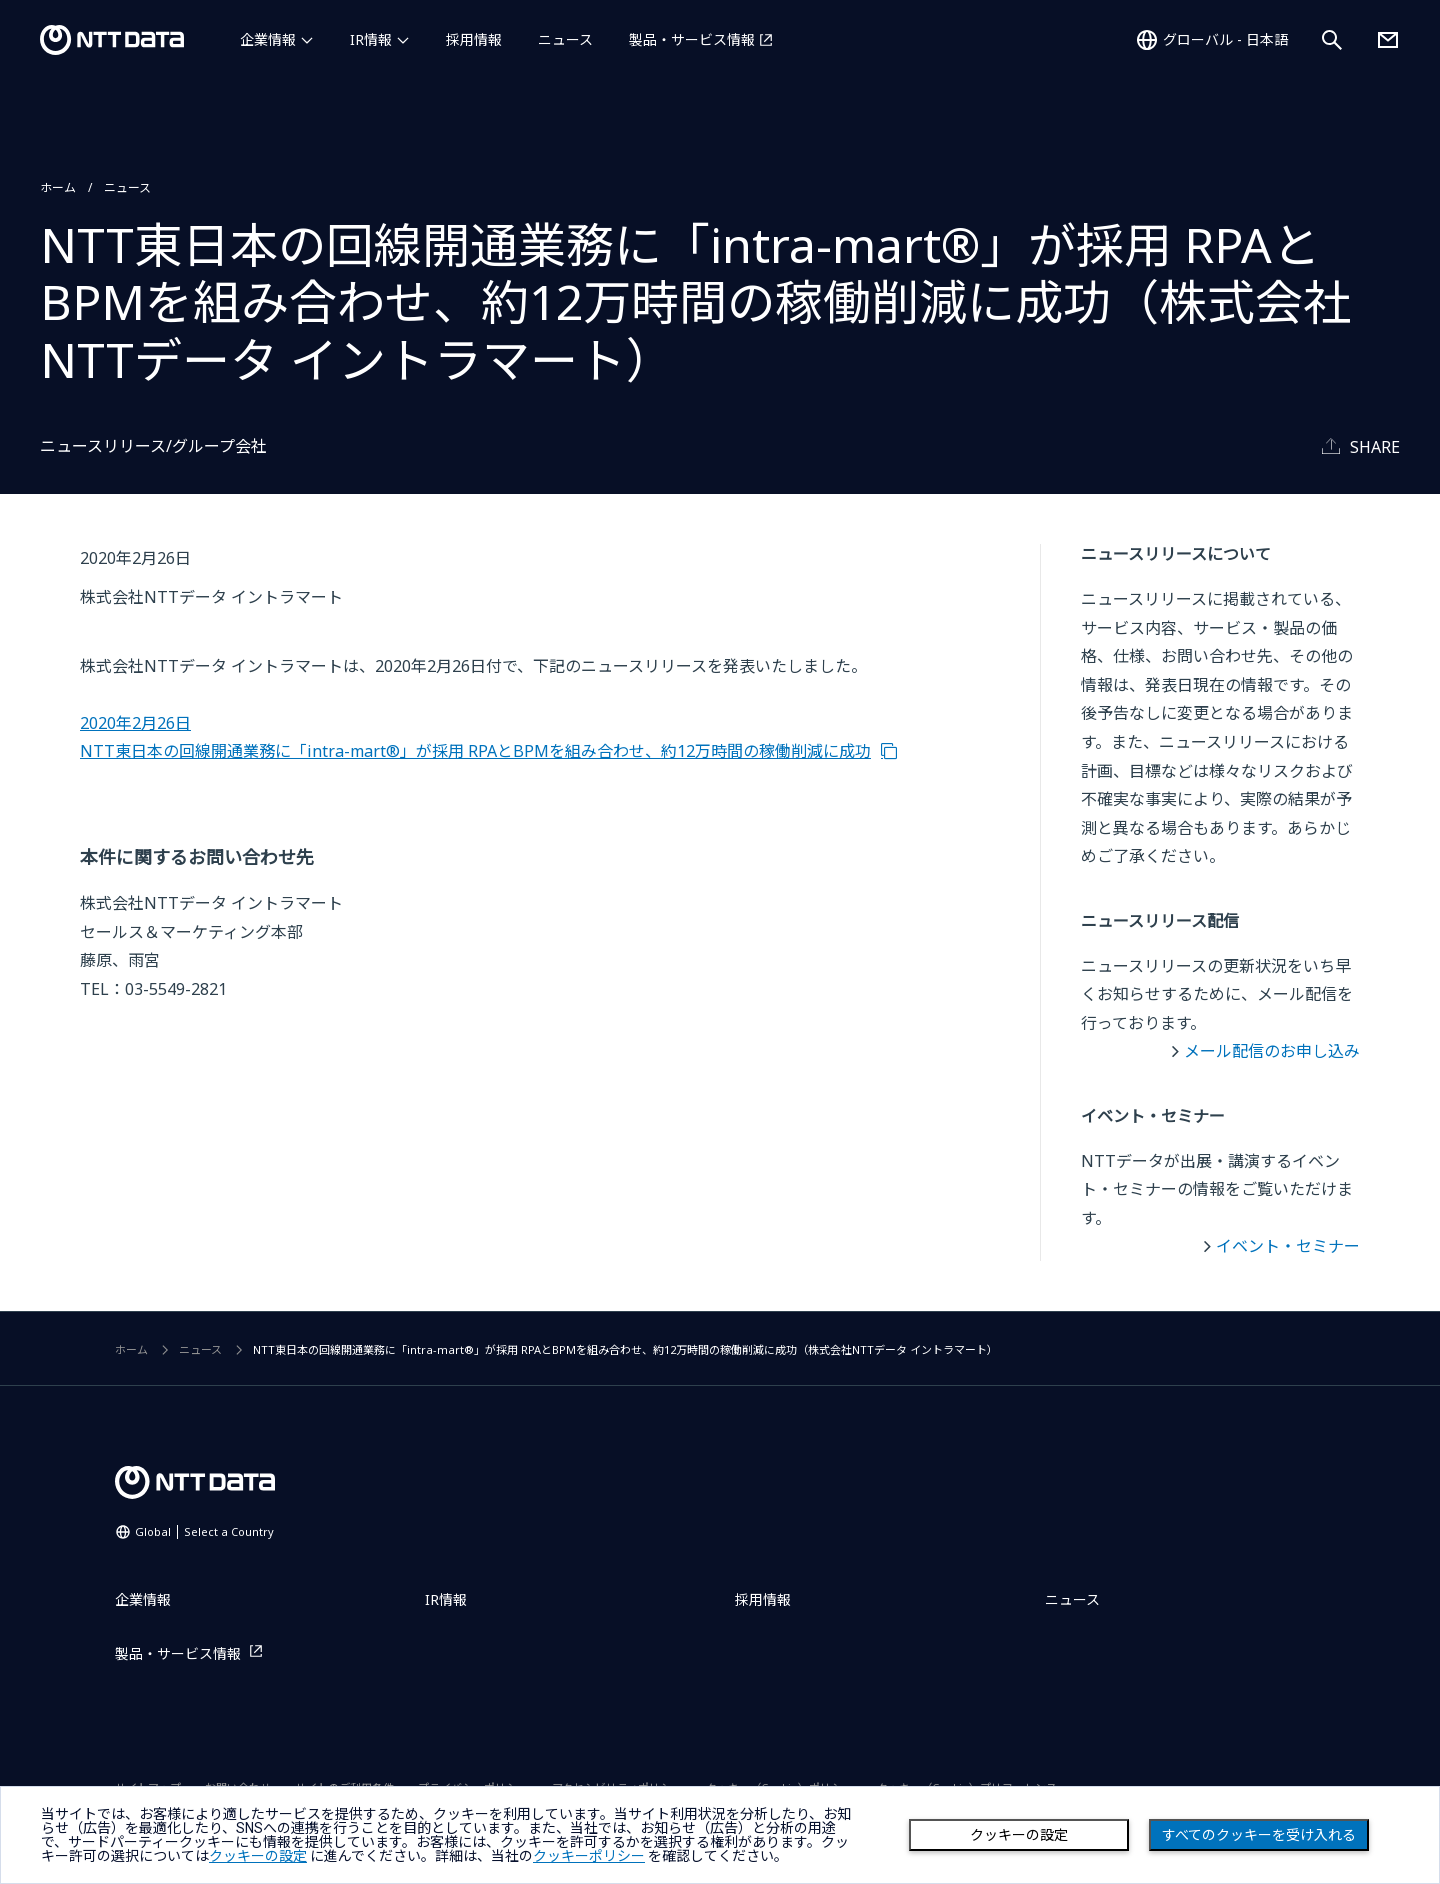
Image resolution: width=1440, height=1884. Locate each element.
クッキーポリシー (589, 1856)
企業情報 (268, 39)
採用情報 (474, 39)
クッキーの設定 (1019, 1835)
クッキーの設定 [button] (258, 1856)
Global (204, 1531)
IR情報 (371, 39)
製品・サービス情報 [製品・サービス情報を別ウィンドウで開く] (692, 39)
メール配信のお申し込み (1272, 1051)
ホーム (58, 187)
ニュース (565, 39)
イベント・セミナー (1288, 1246)
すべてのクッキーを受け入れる (1259, 1835)
